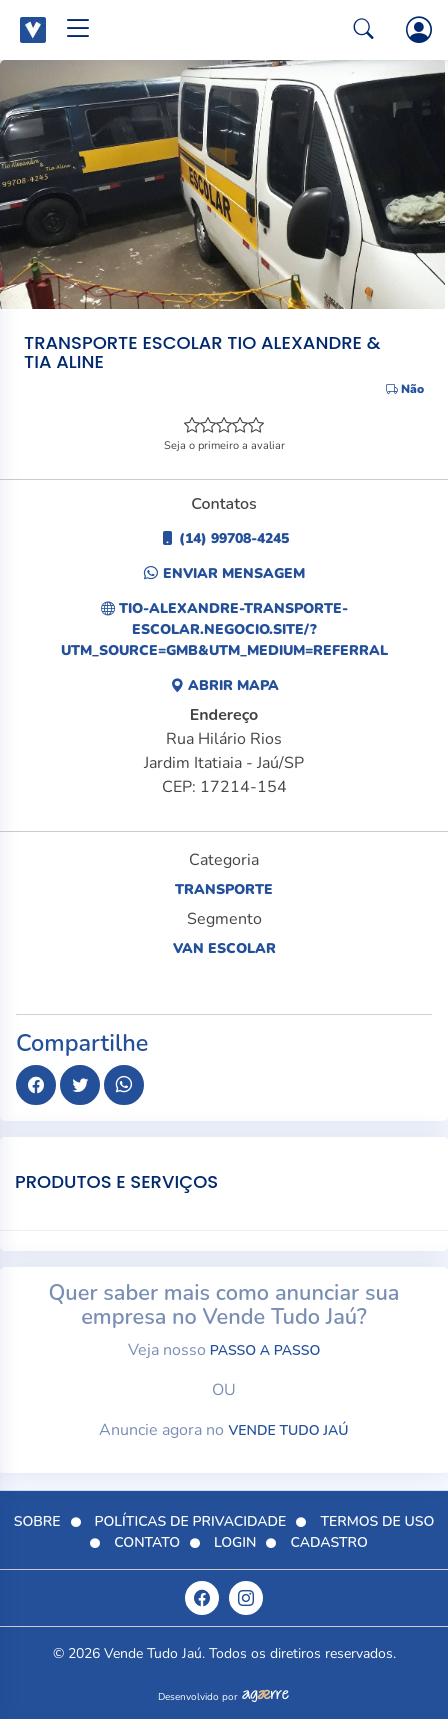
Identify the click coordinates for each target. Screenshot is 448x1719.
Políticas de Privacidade (191, 1521)
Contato (147, 1542)
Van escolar (224, 948)
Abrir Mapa (224, 685)
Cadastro (328, 1542)
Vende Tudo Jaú (288, 1430)
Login (235, 1542)
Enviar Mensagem (224, 573)
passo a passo (265, 1350)
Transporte (224, 889)
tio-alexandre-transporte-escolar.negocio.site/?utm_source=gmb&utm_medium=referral (224, 629)
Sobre (37, 1521)
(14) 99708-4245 (224, 538)
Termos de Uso (377, 1521)
